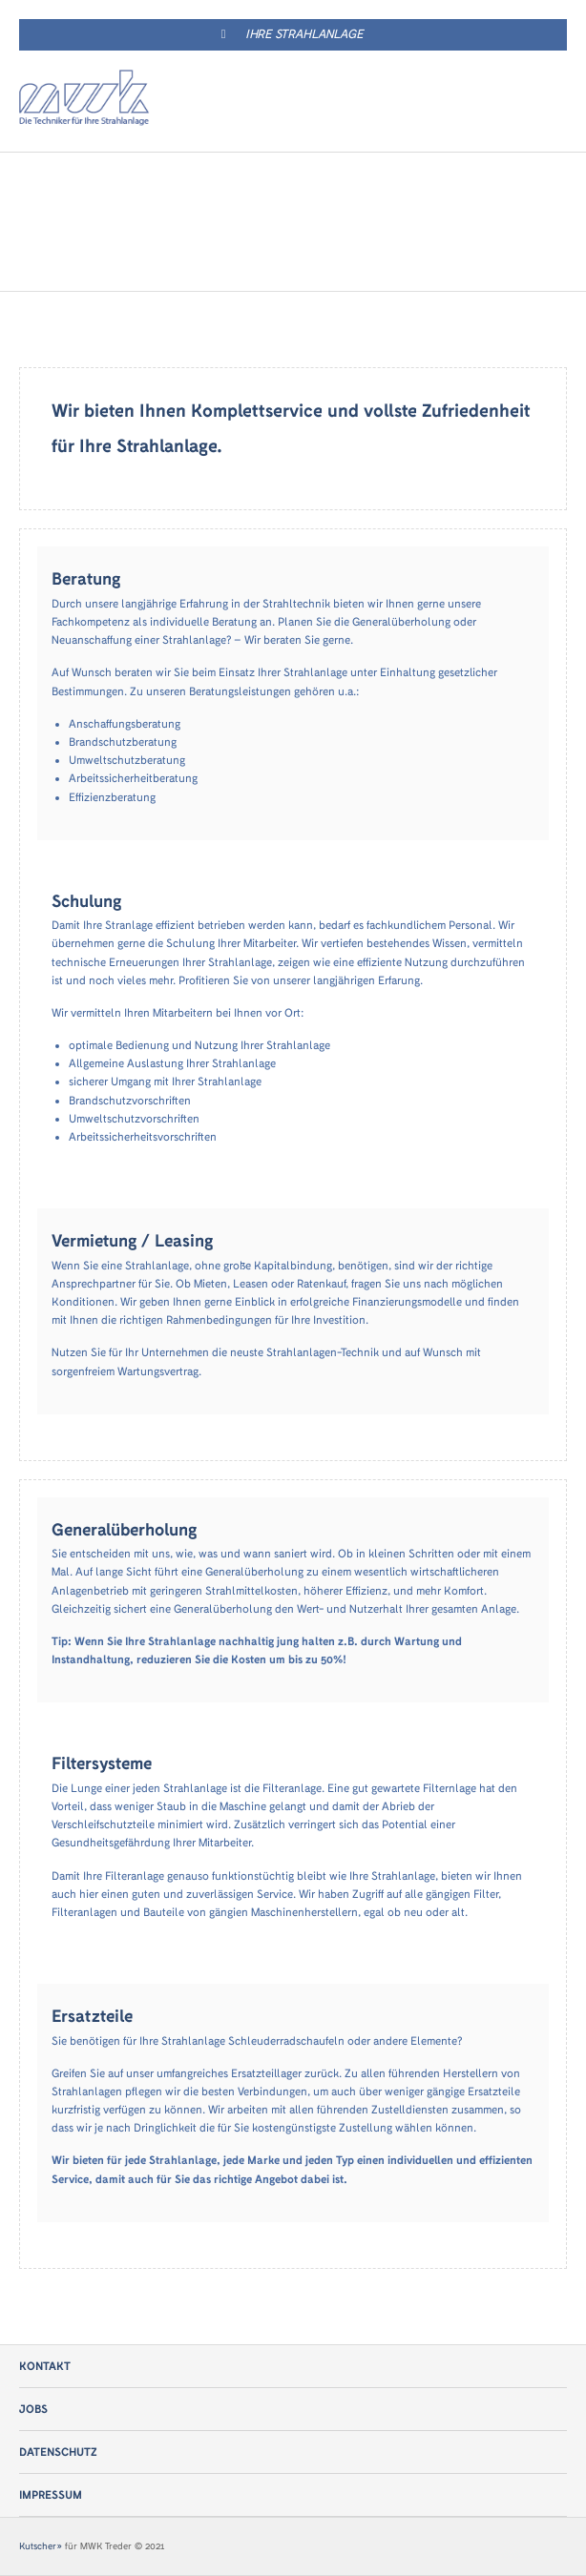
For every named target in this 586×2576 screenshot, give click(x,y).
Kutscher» (40, 2546)
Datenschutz (58, 2452)
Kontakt (45, 2366)
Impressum (50, 2495)
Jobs (33, 2409)
